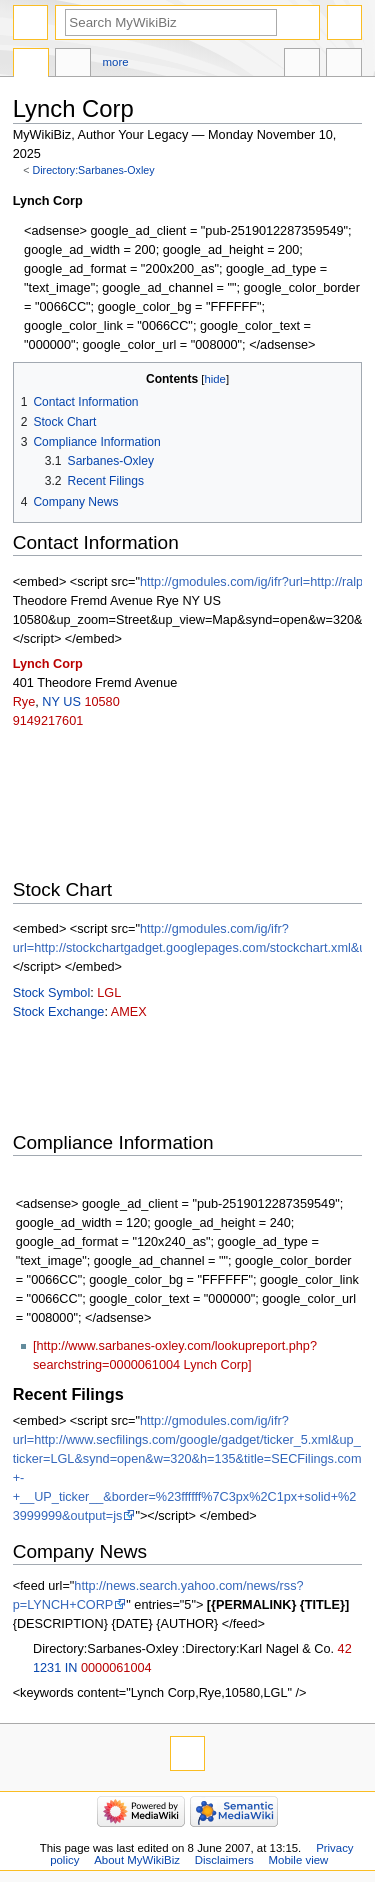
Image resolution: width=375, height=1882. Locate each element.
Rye (24, 702)
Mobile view (299, 1860)
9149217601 (48, 721)
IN (71, 1668)
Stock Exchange (59, 1012)
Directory (31, 65)
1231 (47, 1668)
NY (50, 702)
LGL (109, 993)
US (72, 702)
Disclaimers (224, 1860)
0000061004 (116, 1668)
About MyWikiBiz (137, 1860)
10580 (101, 702)
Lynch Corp (48, 664)
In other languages (302, 65)
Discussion (73, 65)
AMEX (129, 1012)
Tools (344, 65)
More (116, 62)
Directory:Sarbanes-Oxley (94, 170)
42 (345, 1649)
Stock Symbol (52, 993)
